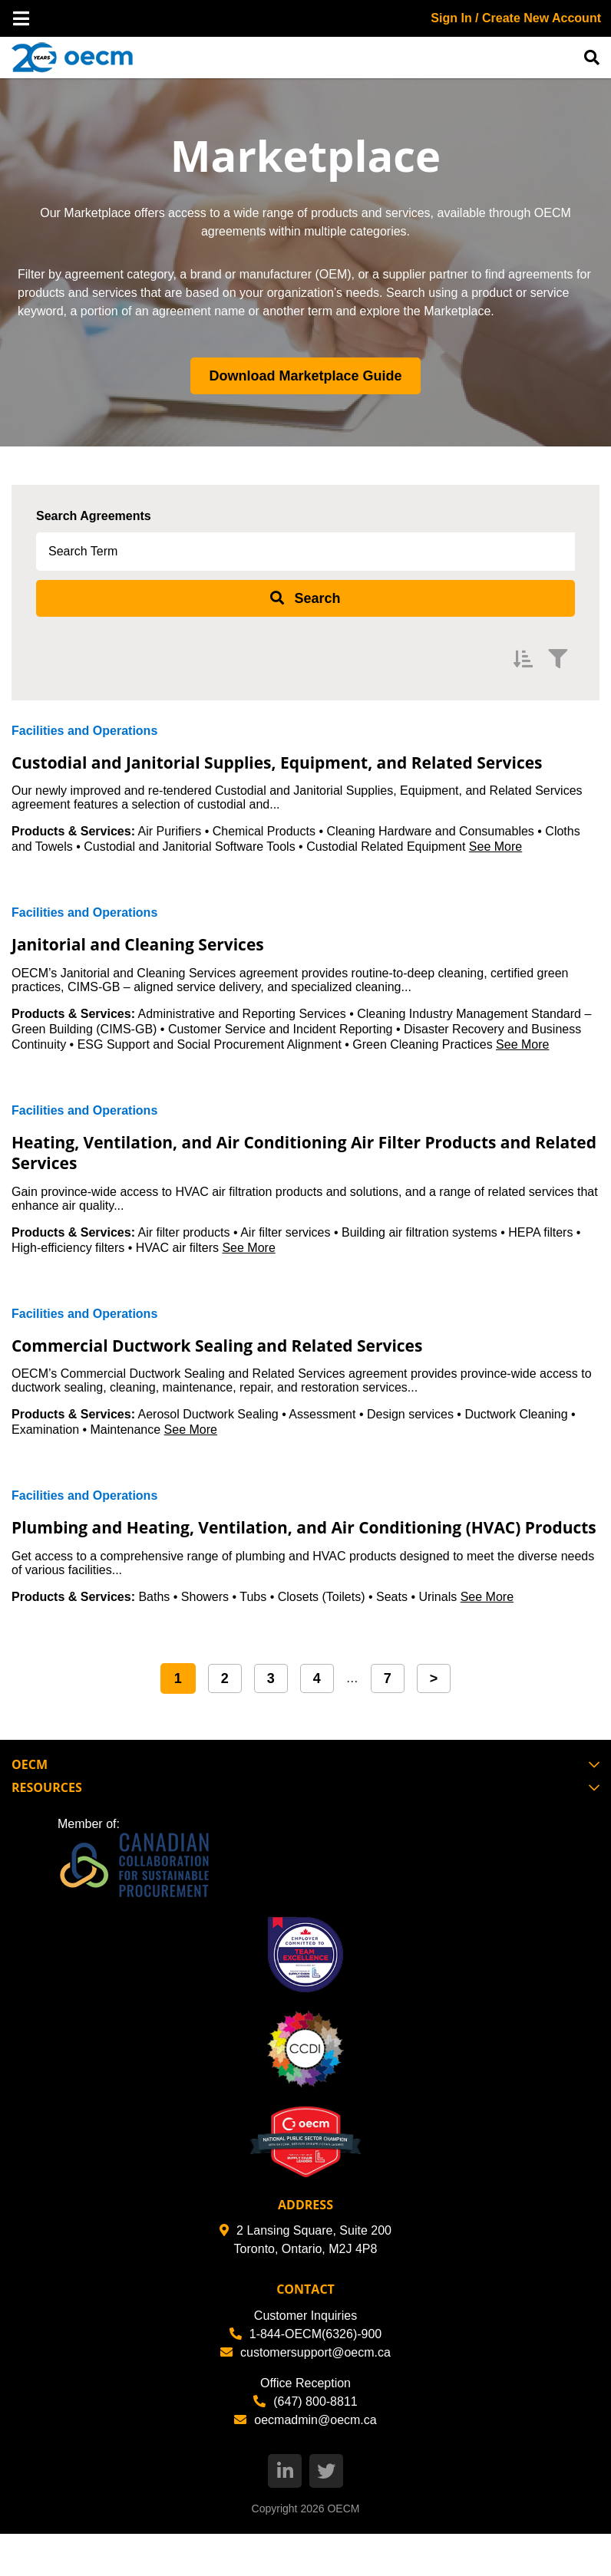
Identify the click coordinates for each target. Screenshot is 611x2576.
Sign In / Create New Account (516, 18)
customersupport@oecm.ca (305, 2394)
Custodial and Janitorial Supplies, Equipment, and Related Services (287, 772)
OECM (343, 2551)
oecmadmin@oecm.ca (305, 2462)
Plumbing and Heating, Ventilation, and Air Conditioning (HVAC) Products (280, 1558)
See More (495, 868)
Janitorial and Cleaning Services (162, 964)
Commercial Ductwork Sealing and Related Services (257, 1365)
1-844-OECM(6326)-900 (306, 2376)
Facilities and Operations (84, 730)
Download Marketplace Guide (305, 376)
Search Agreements (93, 515)
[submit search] (305, 598)
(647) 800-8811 (305, 2443)
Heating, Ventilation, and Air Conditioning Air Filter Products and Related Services (301, 1172)
